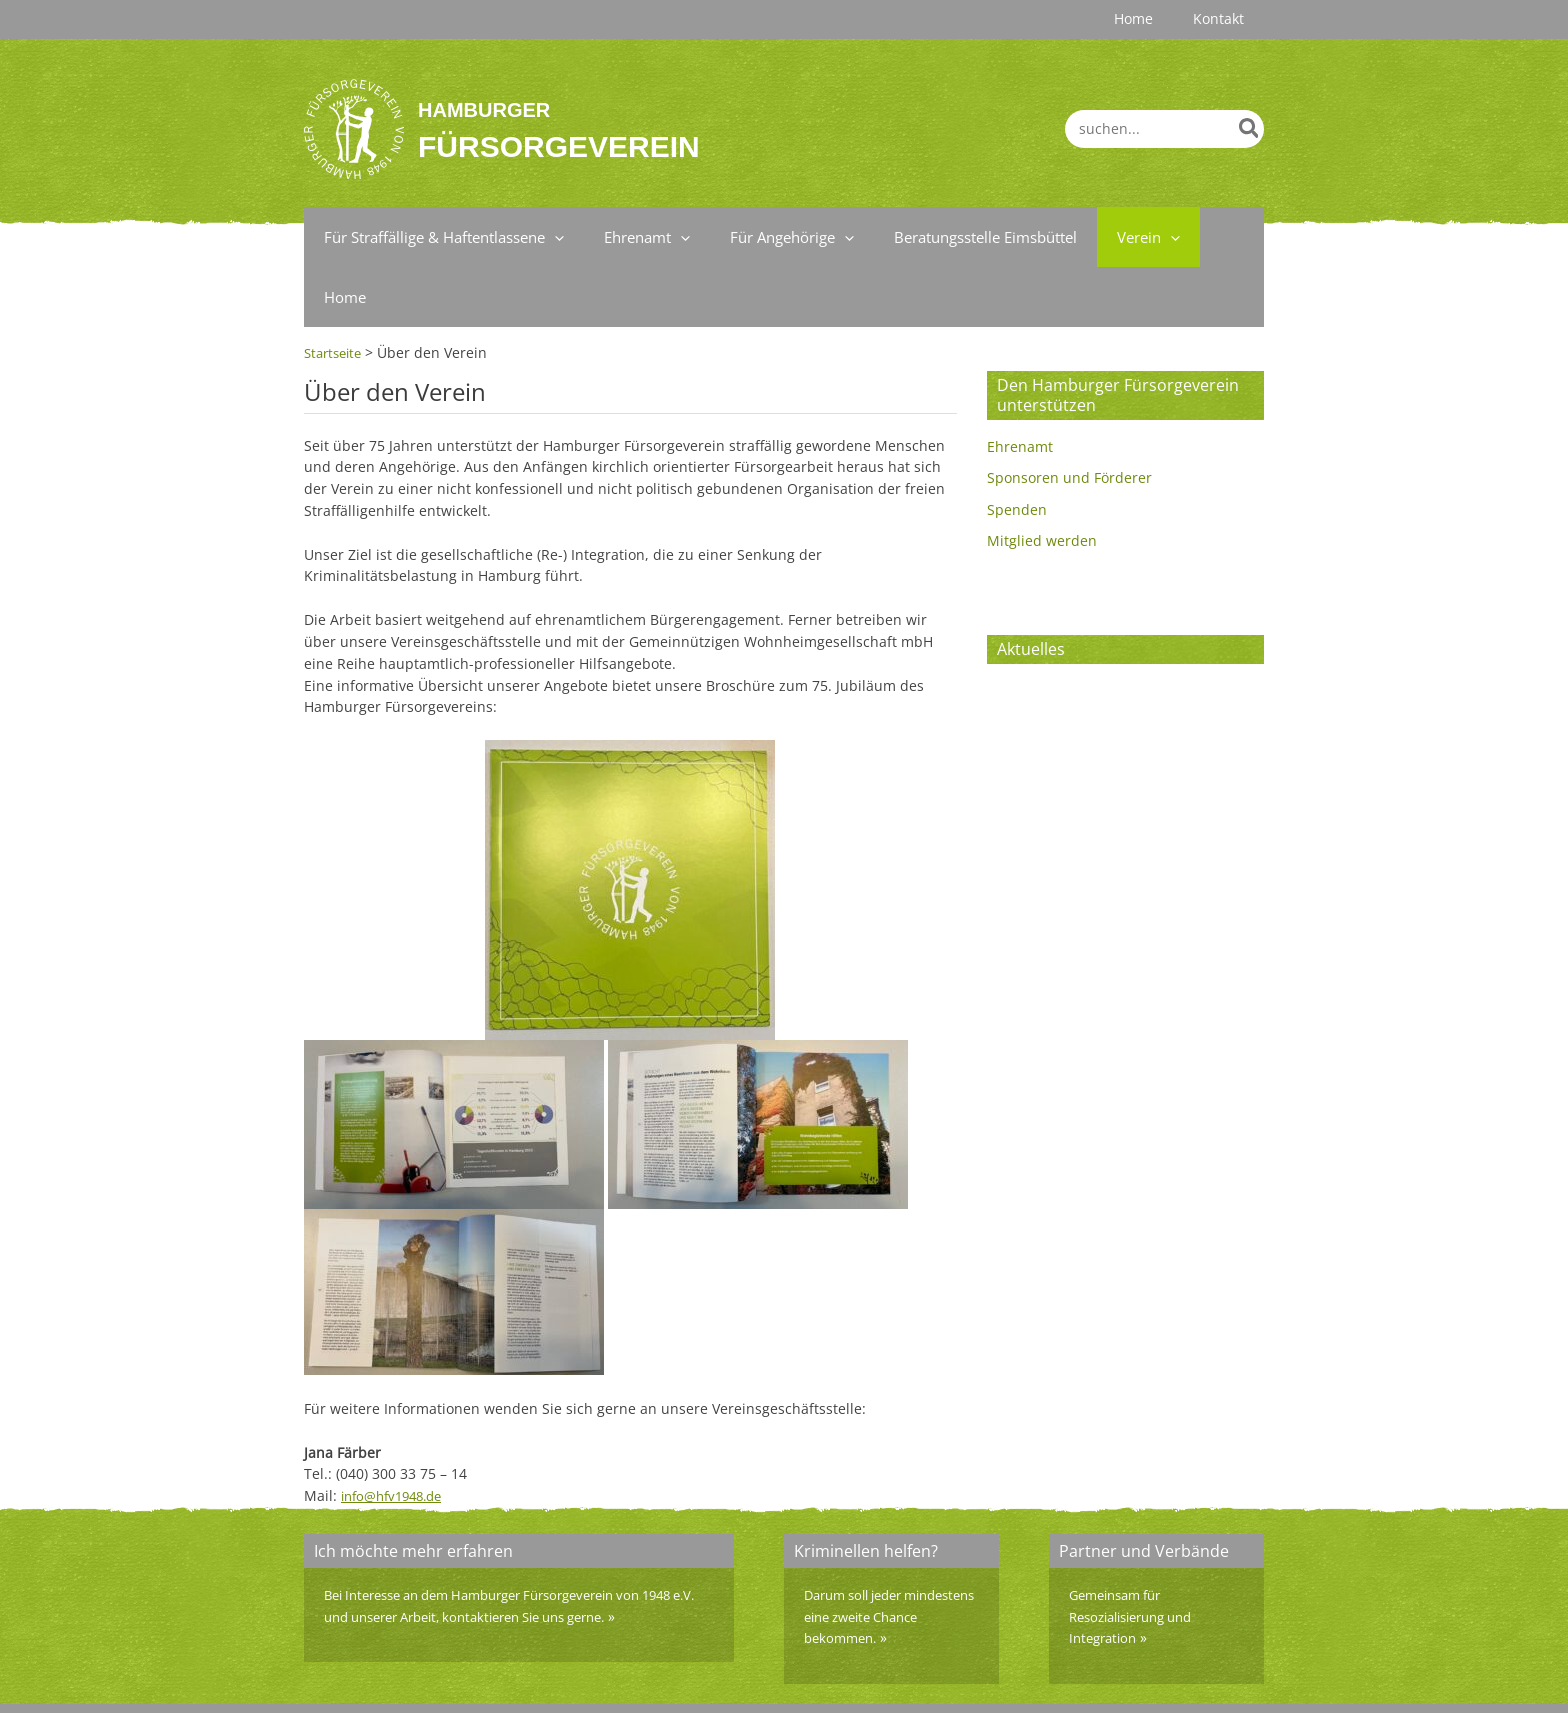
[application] (549, 237)
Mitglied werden (1042, 481)
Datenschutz (1169, 1677)
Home (1244, 1677)
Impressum (1075, 1677)
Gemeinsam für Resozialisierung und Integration (1139, 1556)
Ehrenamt (1020, 386)
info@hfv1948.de (397, 1435)
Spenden (1017, 449)
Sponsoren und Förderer (1069, 418)
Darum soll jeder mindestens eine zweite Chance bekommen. (883, 1556)
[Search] (1250, 129)
